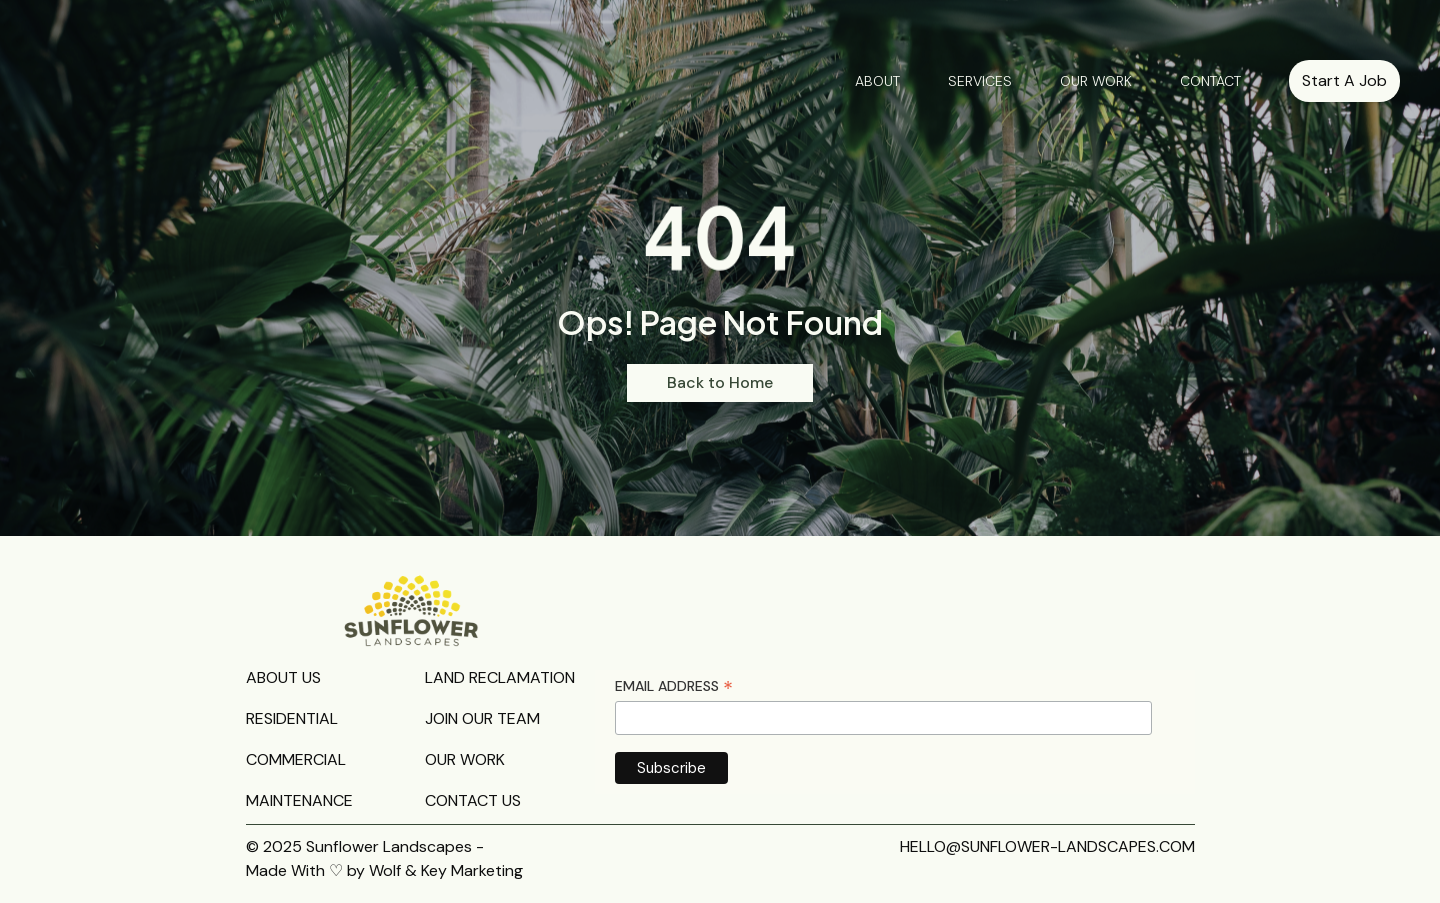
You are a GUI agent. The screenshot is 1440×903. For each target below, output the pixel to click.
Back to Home (720, 382)
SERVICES (980, 81)
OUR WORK (1096, 81)
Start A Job (1344, 80)
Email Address (674, 686)
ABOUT (877, 81)
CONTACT (1210, 81)
